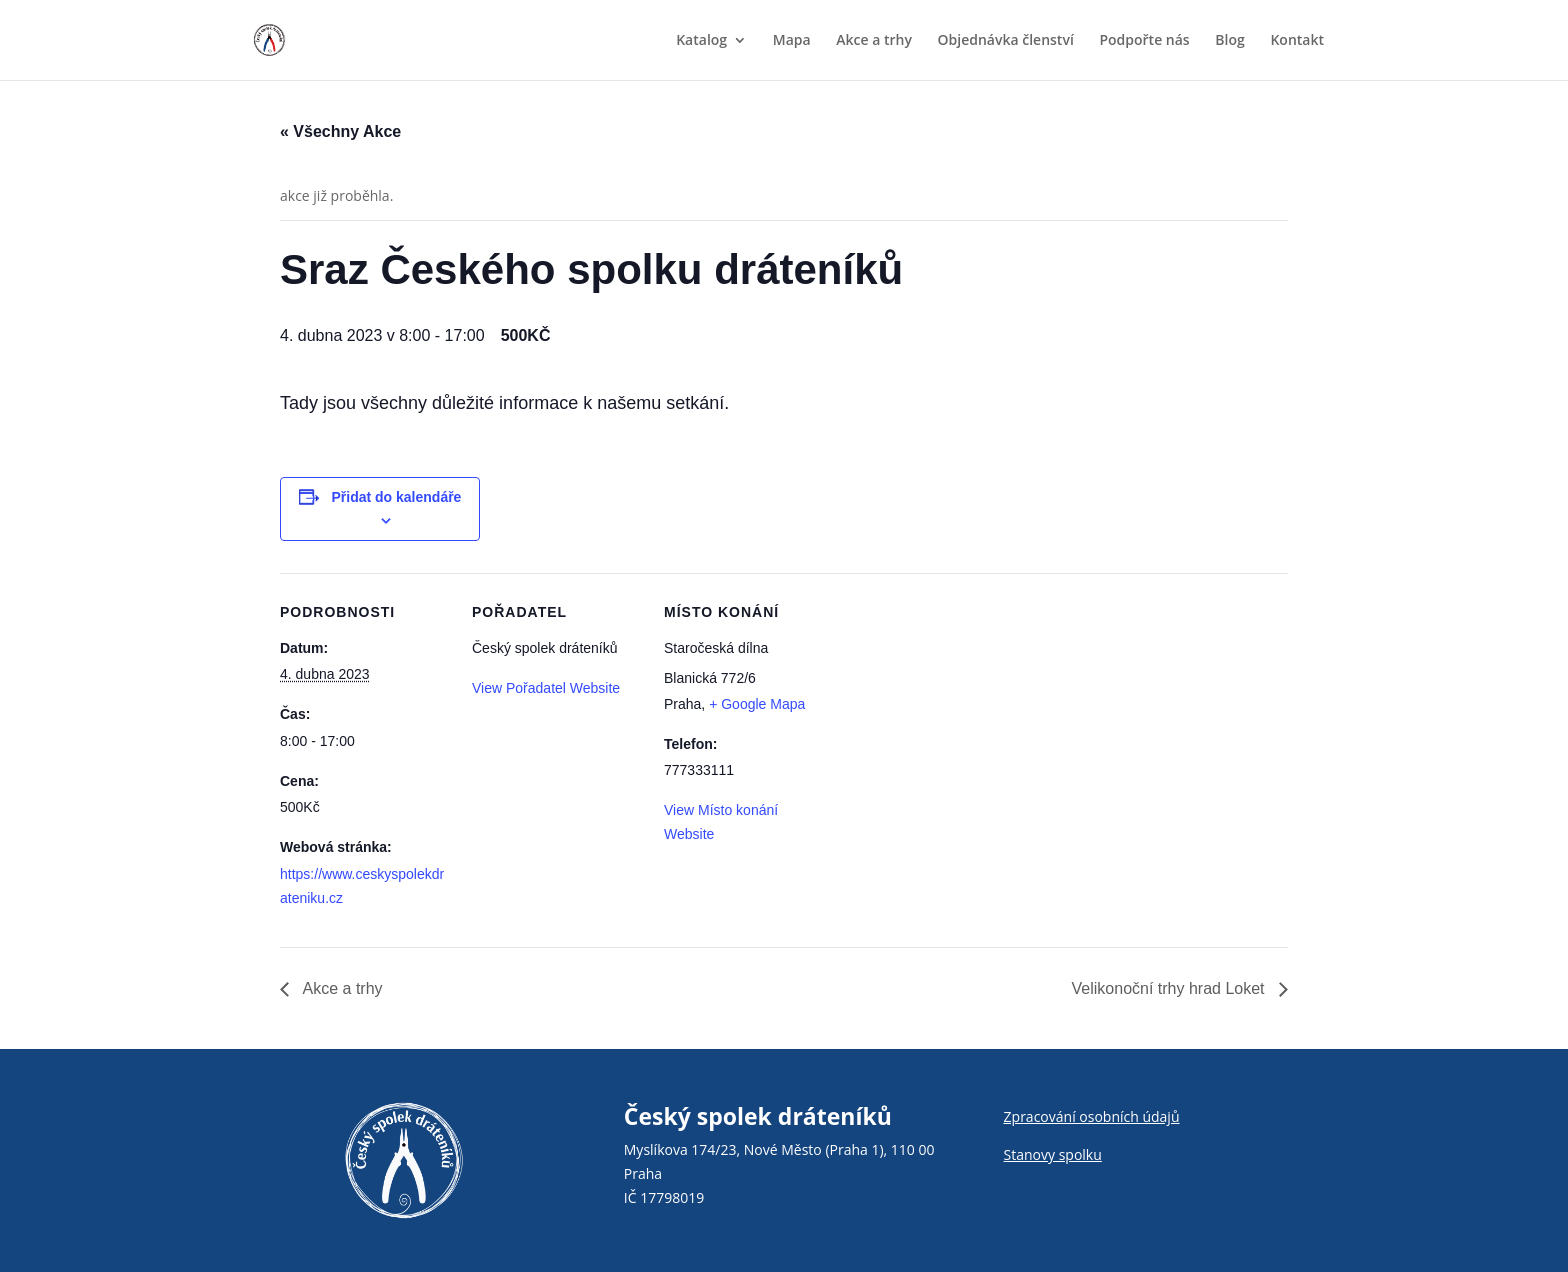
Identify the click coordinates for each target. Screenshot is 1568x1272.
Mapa (792, 41)
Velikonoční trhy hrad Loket (1170, 988)
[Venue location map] (961, 710)
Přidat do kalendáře (396, 497)
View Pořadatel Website (546, 688)
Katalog (701, 41)
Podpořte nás (1144, 41)
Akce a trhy (874, 41)
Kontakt (1297, 41)
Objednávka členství (1006, 41)
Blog (1229, 41)
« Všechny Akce (340, 131)
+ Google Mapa (757, 704)
